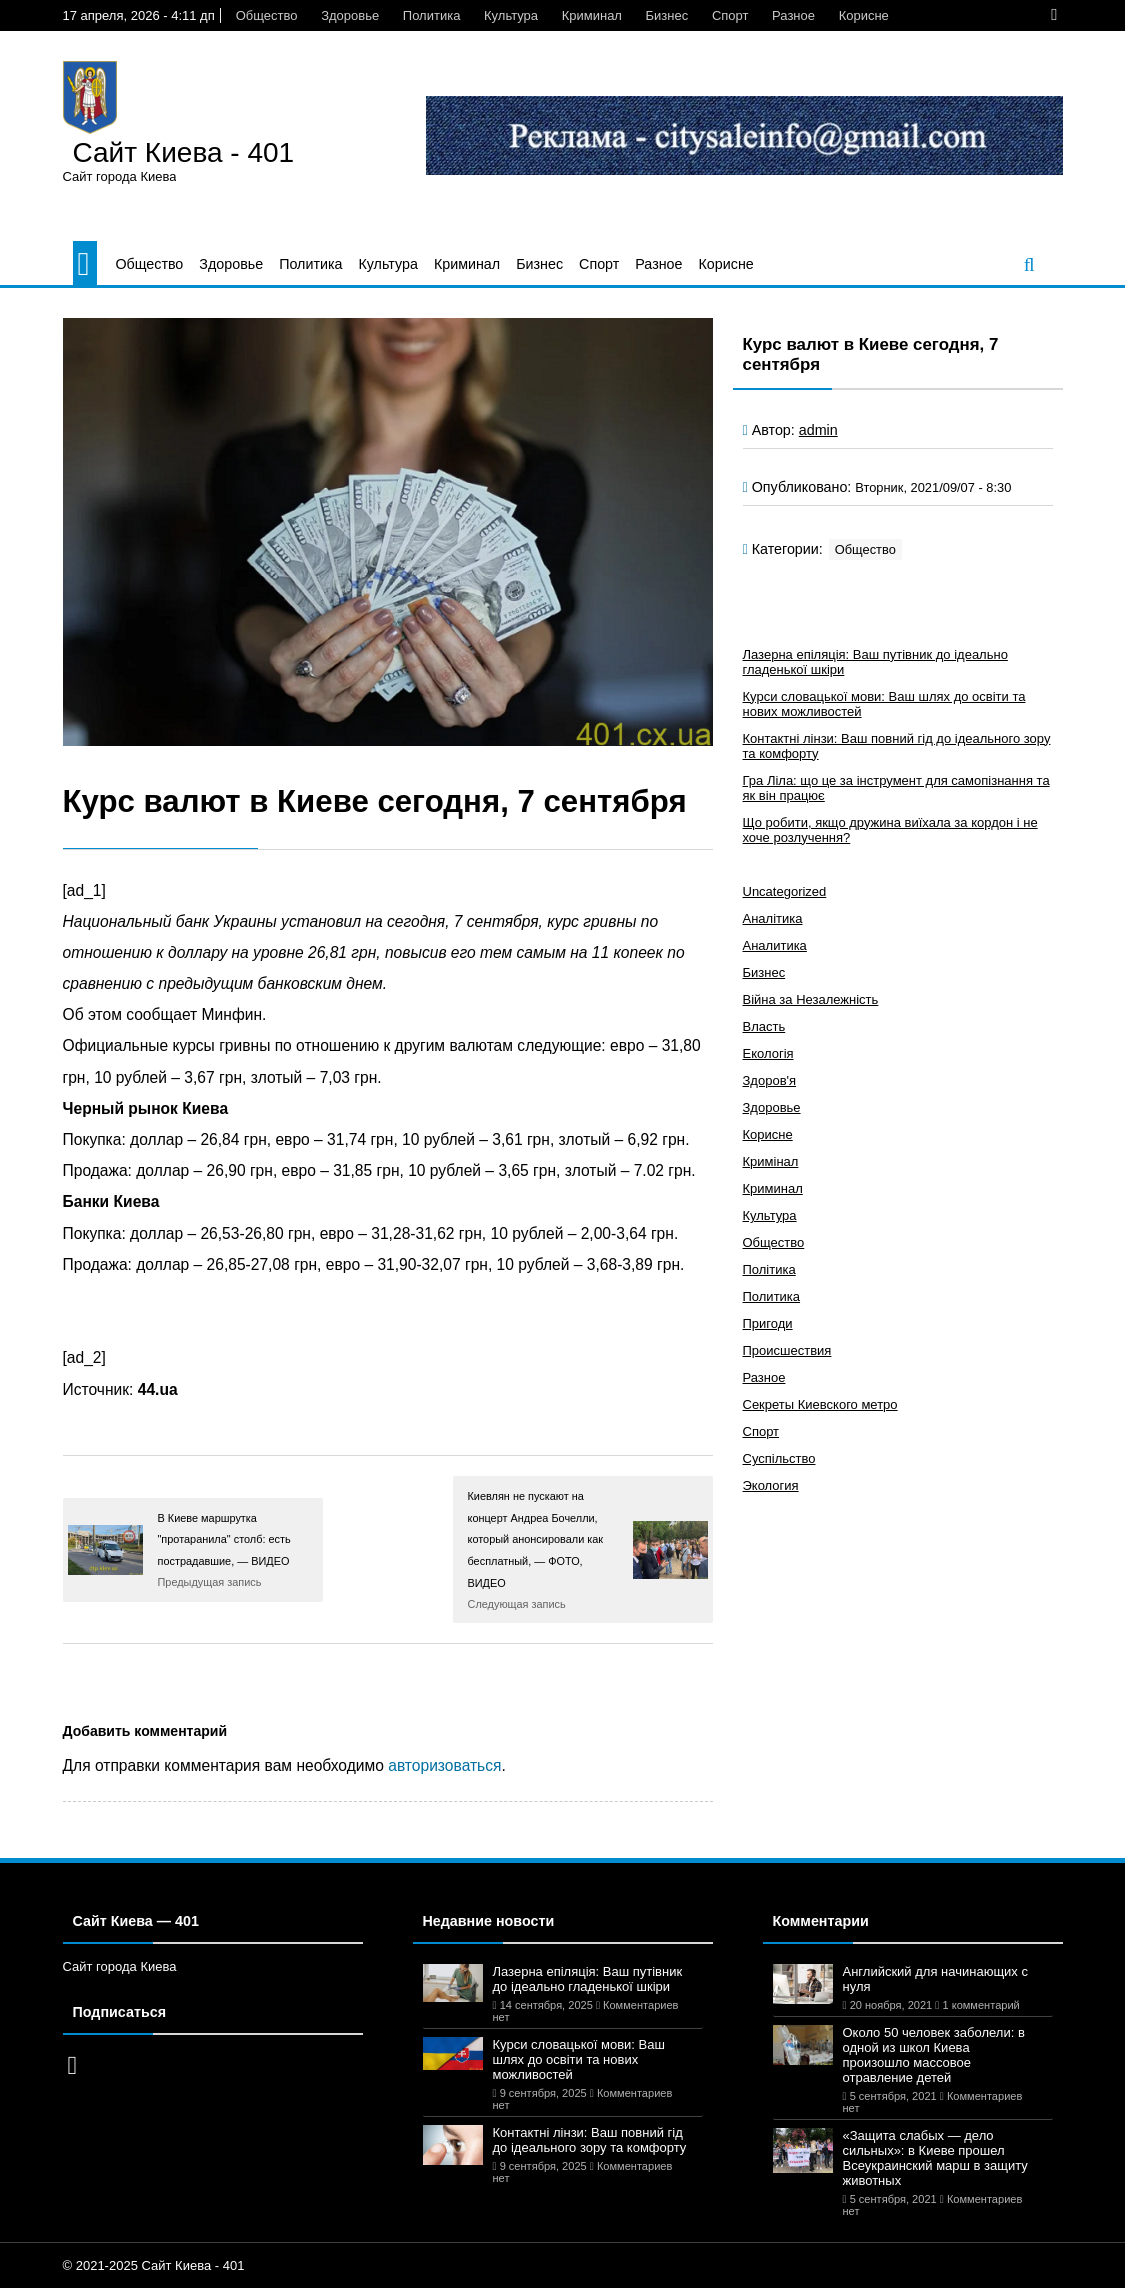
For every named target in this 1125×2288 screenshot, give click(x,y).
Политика (432, 15)
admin (818, 430)
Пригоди (768, 1323)
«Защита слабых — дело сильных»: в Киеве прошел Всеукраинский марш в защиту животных (935, 2158)
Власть (764, 1026)
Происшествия (787, 1350)
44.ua (158, 1389)
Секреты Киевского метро (820, 1404)
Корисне (864, 15)
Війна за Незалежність (811, 999)
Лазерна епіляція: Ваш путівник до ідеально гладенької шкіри (588, 1979)
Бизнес (667, 15)
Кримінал (771, 1161)
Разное (793, 15)
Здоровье (350, 15)
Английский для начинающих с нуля (935, 1979)
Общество (267, 15)
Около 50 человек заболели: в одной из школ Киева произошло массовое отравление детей (934, 2055)
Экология (771, 1485)
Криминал (592, 15)
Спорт (730, 15)
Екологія (768, 1053)
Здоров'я (770, 1080)
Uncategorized (785, 891)
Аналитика (775, 945)
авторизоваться (444, 1765)
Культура (511, 15)
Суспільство (779, 1458)
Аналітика (773, 918)
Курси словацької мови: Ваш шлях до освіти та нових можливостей (579, 2059)
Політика (769, 1269)
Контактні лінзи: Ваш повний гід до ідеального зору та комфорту (590, 2140)
